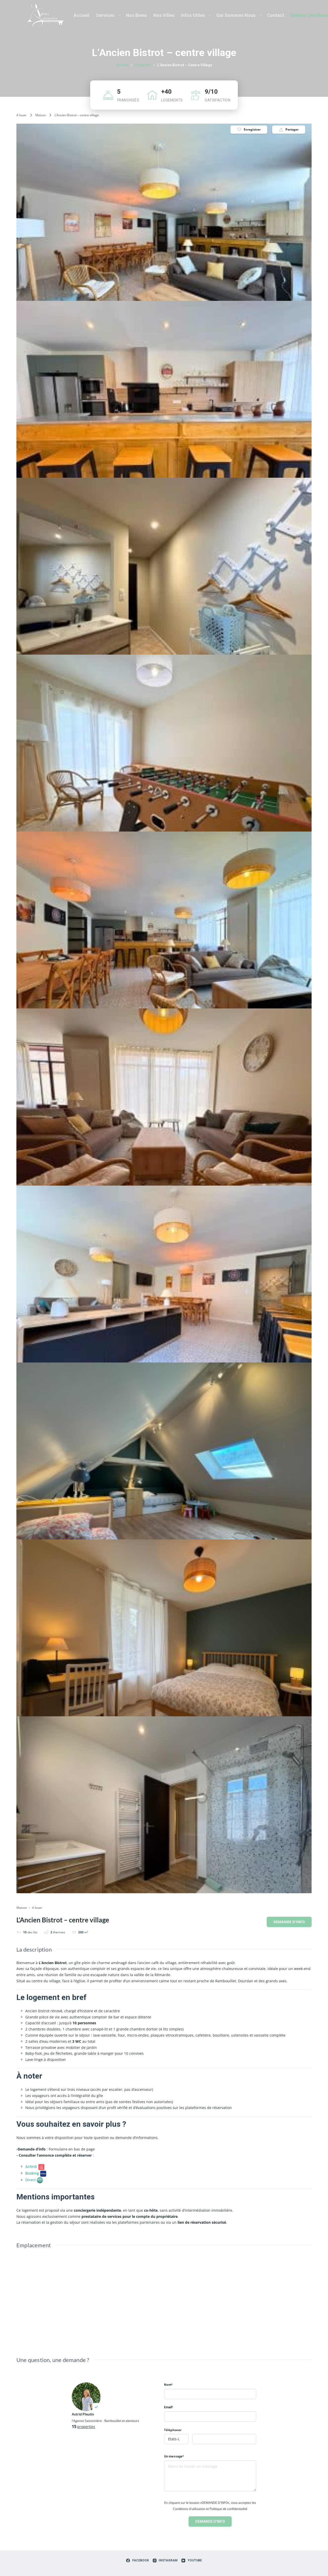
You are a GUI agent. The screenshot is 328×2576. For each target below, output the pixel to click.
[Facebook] (137, 2560)
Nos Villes (164, 15)
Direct (30, 2179)
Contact (275, 15)
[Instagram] (165, 2560)
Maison (40, 115)
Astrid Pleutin (83, 2414)
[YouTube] (191, 2560)
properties (86, 2426)
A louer (21, 115)
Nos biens (136, 15)
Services (108, 15)
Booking (32, 2173)
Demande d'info (289, 1921)
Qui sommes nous (239, 15)
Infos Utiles (196, 15)
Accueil (81, 15)
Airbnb (31, 2166)
